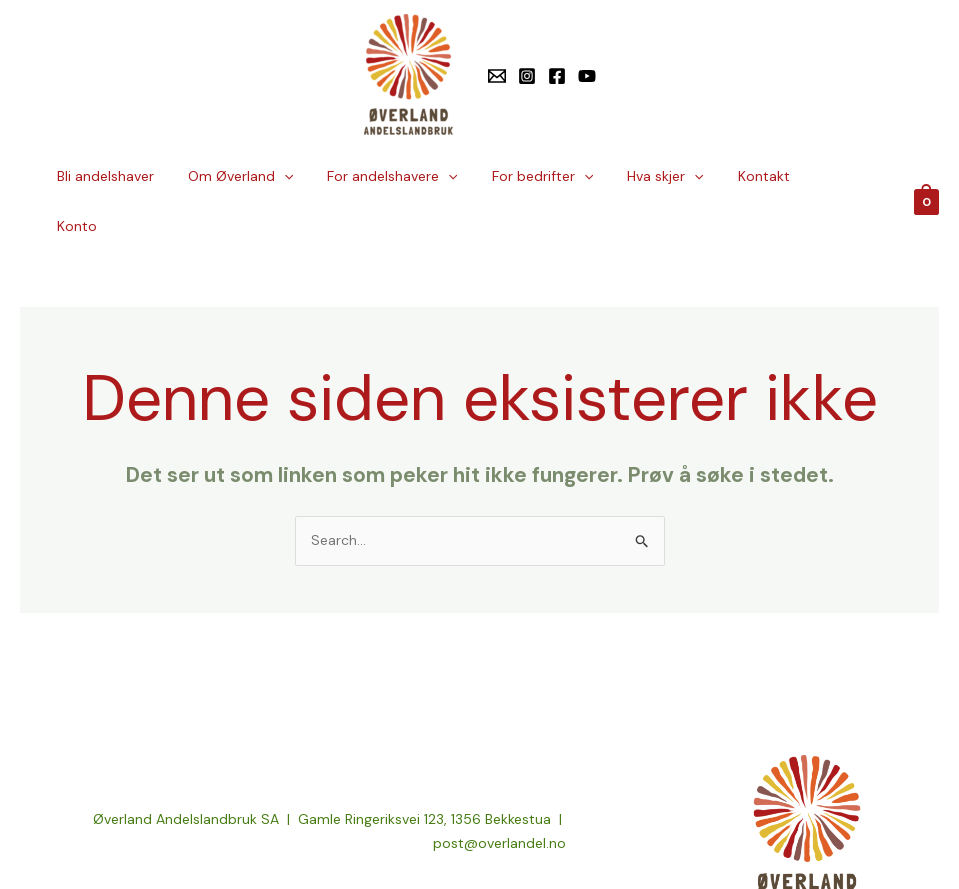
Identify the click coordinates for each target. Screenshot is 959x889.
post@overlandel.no (499, 793)
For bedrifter (556, 176)
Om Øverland (266, 176)
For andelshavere (413, 176)
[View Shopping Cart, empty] (926, 176)
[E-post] (497, 76)
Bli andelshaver (137, 176)
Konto (840, 176)
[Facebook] (557, 76)
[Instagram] (527, 76)
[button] (310, 176)
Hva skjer (673, 176)
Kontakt (766, 176)
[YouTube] (587, 76)
